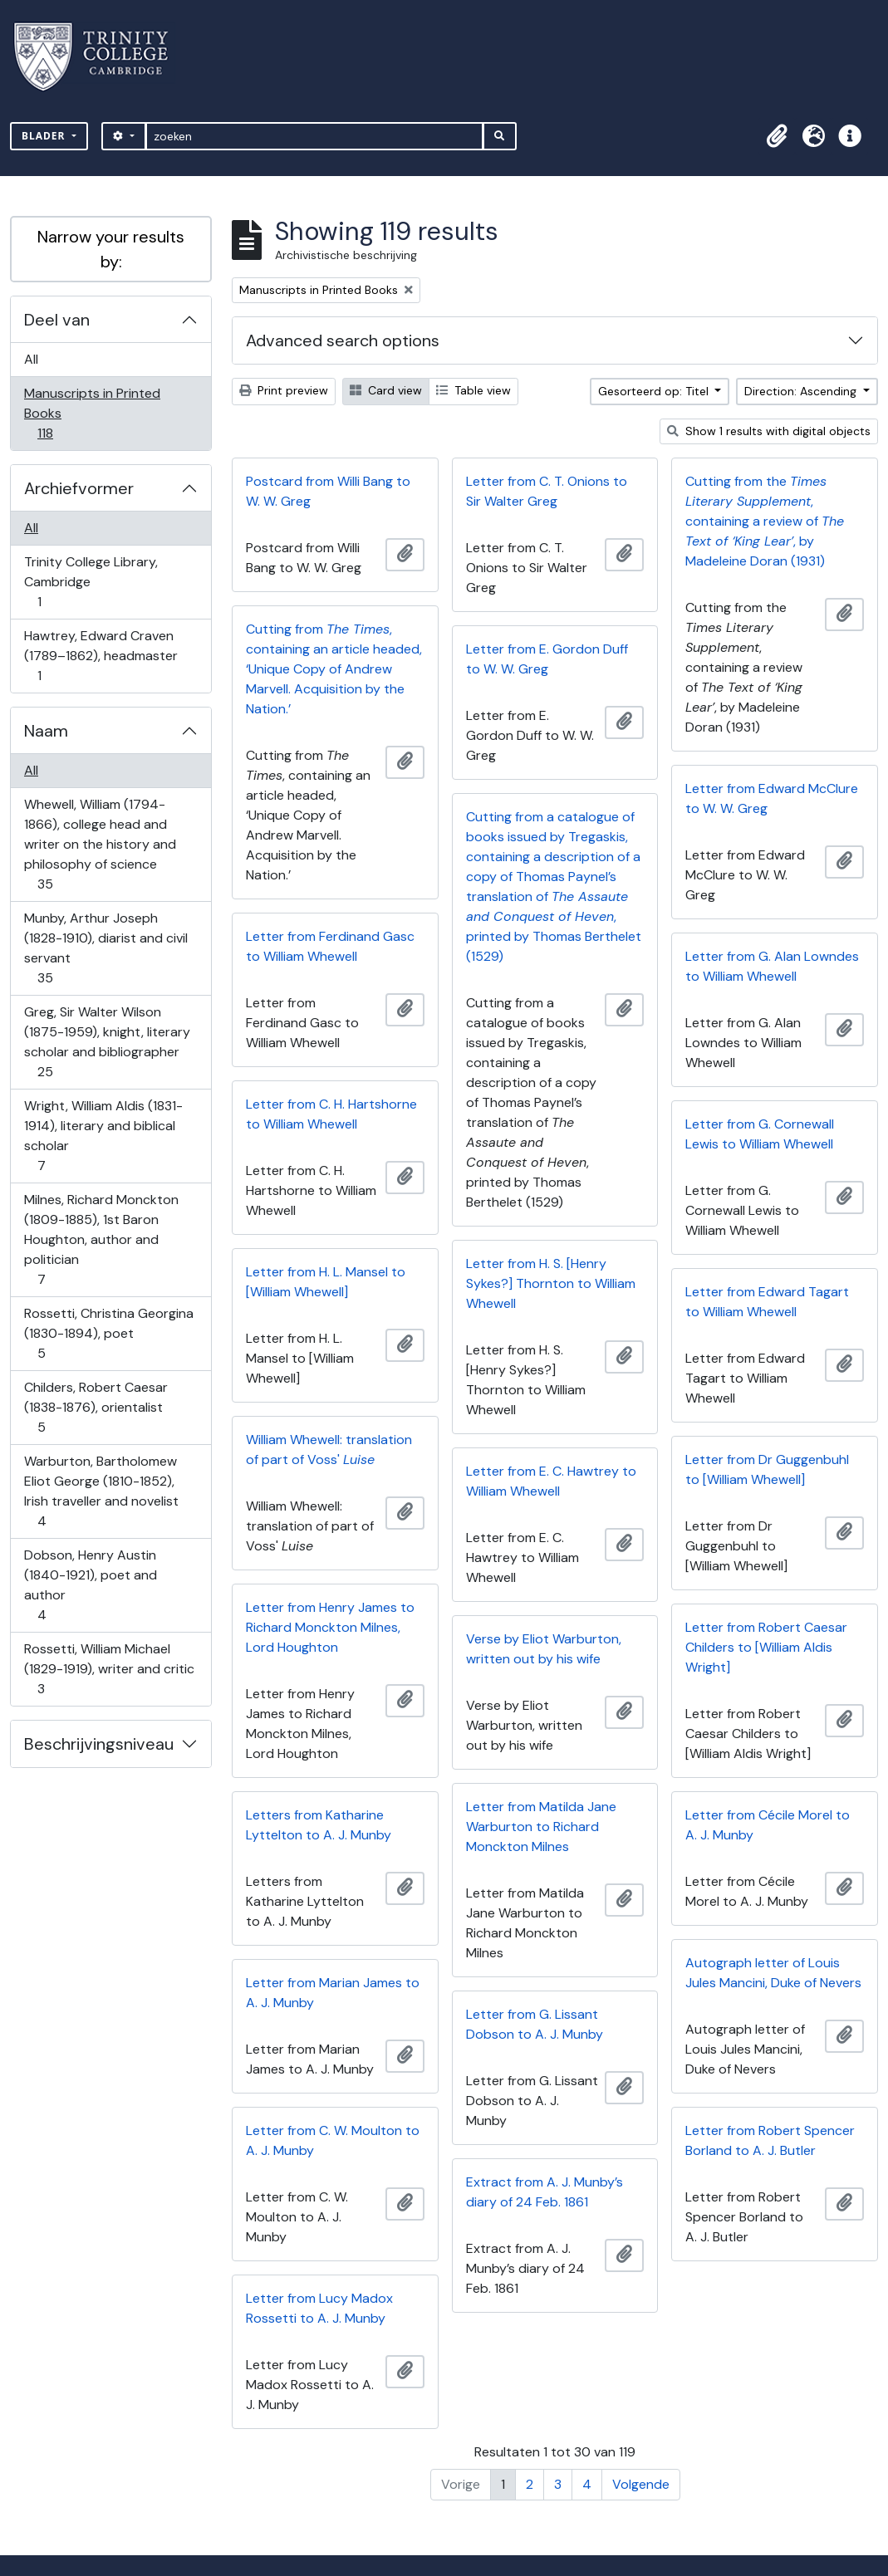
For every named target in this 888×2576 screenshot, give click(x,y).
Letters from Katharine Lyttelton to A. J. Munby (318, 1825)
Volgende (641, 2484)
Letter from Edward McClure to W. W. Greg (771, 798)
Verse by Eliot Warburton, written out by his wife (543, 1649)
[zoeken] (314, 136)
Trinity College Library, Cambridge (90, 581)
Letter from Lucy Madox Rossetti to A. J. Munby (319, 2308)
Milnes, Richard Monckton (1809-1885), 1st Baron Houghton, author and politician (101, 1239)
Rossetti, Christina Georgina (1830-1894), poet (108, 1333)
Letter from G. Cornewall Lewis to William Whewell (759, 1134)
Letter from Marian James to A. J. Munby (332, 1992)
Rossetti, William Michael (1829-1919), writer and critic (108, 1668)
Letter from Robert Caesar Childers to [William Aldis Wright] (766, 1647)
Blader (45, 136)
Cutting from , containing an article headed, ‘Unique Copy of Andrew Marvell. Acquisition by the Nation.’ (334, 668)
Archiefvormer (79, 488)
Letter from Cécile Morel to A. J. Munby (767, 1825)
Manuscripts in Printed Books (91, 413)
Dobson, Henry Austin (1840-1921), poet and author (90, 1585)
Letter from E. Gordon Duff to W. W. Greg (547, 659)
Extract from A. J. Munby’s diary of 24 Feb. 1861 (544, 2192)
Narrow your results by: (110, 249)
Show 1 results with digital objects (769, 431)
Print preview (283, 390)
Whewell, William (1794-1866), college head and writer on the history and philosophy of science (99, 844)
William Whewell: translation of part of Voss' (329, 1449)
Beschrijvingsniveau (99, 1744)
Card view (386, 390)
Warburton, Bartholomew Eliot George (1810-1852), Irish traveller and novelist (101, 1491)
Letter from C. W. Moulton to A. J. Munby (332, 2140)
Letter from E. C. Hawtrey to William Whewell (551, 1481)
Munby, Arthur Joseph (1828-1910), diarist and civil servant (105, 948)
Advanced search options (342, 340)
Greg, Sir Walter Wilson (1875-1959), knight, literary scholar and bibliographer (106, 1042)
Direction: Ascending (802, 391)
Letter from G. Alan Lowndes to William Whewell (772, 966)
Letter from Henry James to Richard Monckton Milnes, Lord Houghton (330, 1627)
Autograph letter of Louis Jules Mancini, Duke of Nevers (773, 1972)
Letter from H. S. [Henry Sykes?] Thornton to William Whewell (550, 1283)
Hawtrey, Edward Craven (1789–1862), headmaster (100, 655)
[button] (776, 136)
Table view (473, 390)
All (31, 359)
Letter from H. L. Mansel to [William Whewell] (325, 1281)
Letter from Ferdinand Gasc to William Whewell (330, 946)
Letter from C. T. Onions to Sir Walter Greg (546, 491)
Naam (46, 731)
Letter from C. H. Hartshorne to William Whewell (331, 1114)
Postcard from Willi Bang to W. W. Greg (328, 491)
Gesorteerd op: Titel (655, 391)
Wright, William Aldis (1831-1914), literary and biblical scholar (103, 1135)
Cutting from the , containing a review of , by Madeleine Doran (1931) (764, 521)
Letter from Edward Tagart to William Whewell (767, 1301)
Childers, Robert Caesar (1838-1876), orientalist (95, 1407)
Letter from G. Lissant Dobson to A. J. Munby (534, 2024)
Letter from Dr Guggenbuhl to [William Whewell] (767, 1469)
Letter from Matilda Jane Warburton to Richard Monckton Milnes (541, 1826)
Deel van (57, 320)
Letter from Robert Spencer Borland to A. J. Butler (770, 2140)
